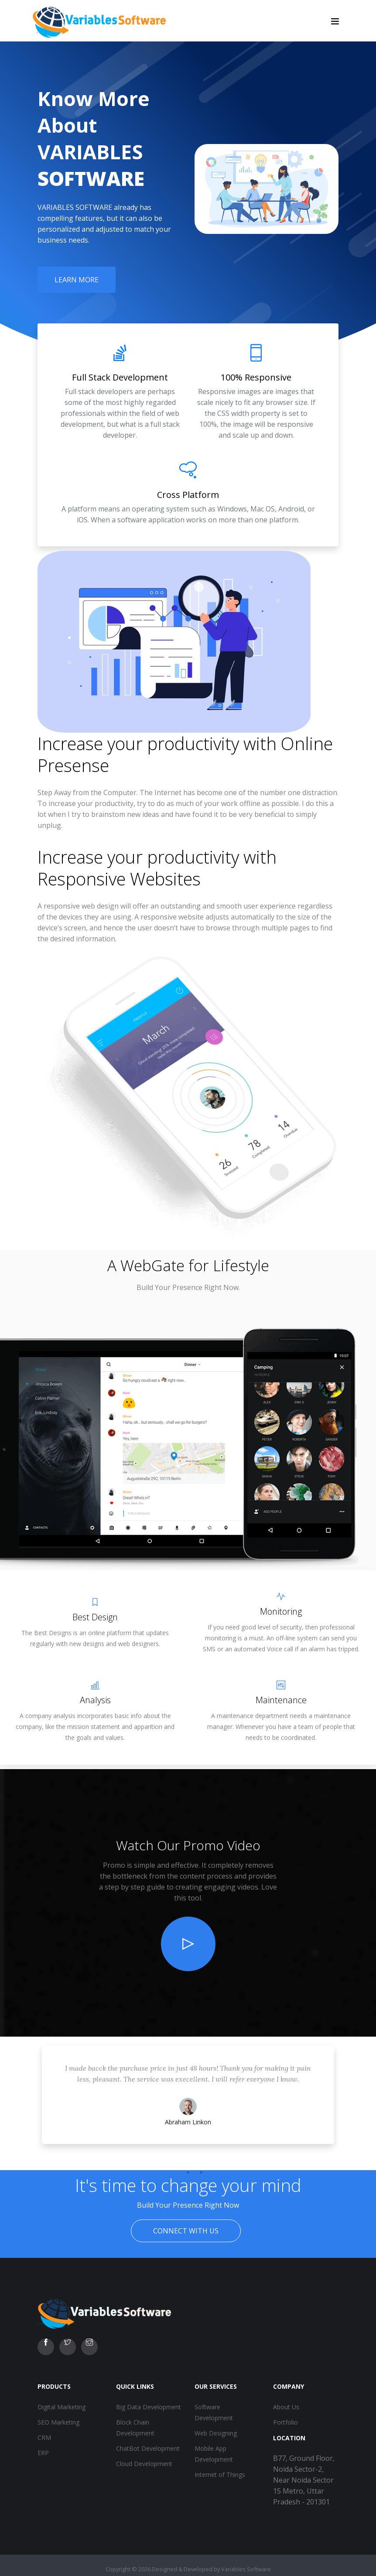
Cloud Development (144, 2463)
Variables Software (246, 2569)
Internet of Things (220, 2474)
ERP (43, 2453)
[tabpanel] (188, 2103)
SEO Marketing (58, 2422)
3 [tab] (201, 2172)
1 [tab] (175, 2172)
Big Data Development (148, 2407)
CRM (44, 2437)
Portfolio (285, 2422)
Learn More (77, 280)
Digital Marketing (61, 2407)
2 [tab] (188, 2172)
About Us (286, 2407)
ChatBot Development (148, 2448)
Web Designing (216, 2433)
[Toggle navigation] (335, 20)
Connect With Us (186, 2231)
